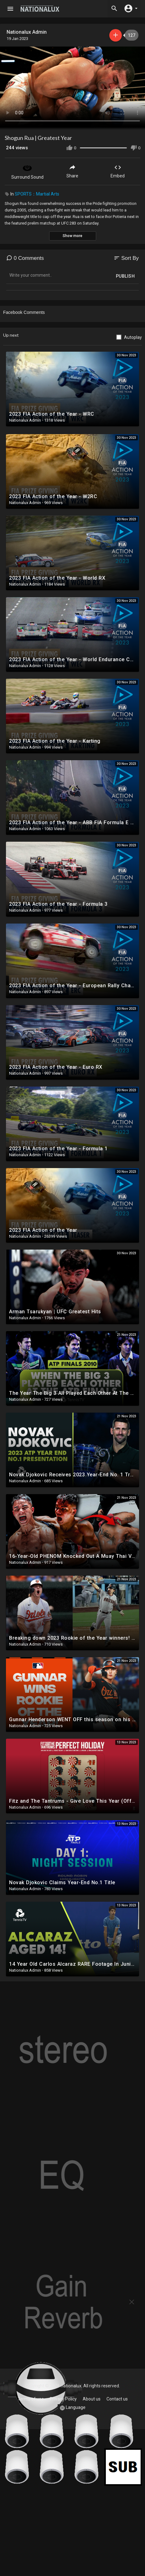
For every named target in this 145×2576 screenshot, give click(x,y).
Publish (125, 276)
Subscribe (115, 35)
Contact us (117, 2398)
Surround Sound (27, 171)
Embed (118, 171)
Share (72, 171)
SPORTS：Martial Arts (37, 193)
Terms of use (31, 2398)
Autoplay (133, 337)
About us (92, 2398)
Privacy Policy (63, 2398)
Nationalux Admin (27, 32)
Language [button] (72, 2407)
